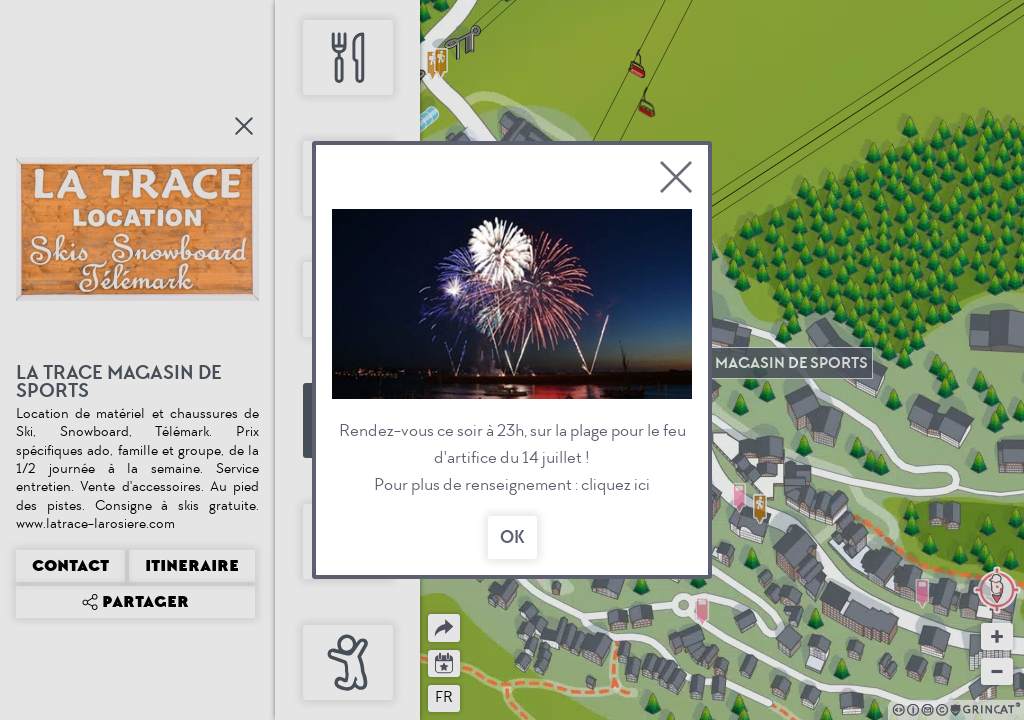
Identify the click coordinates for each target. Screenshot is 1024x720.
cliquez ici (615, 484)
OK (512, 537)
